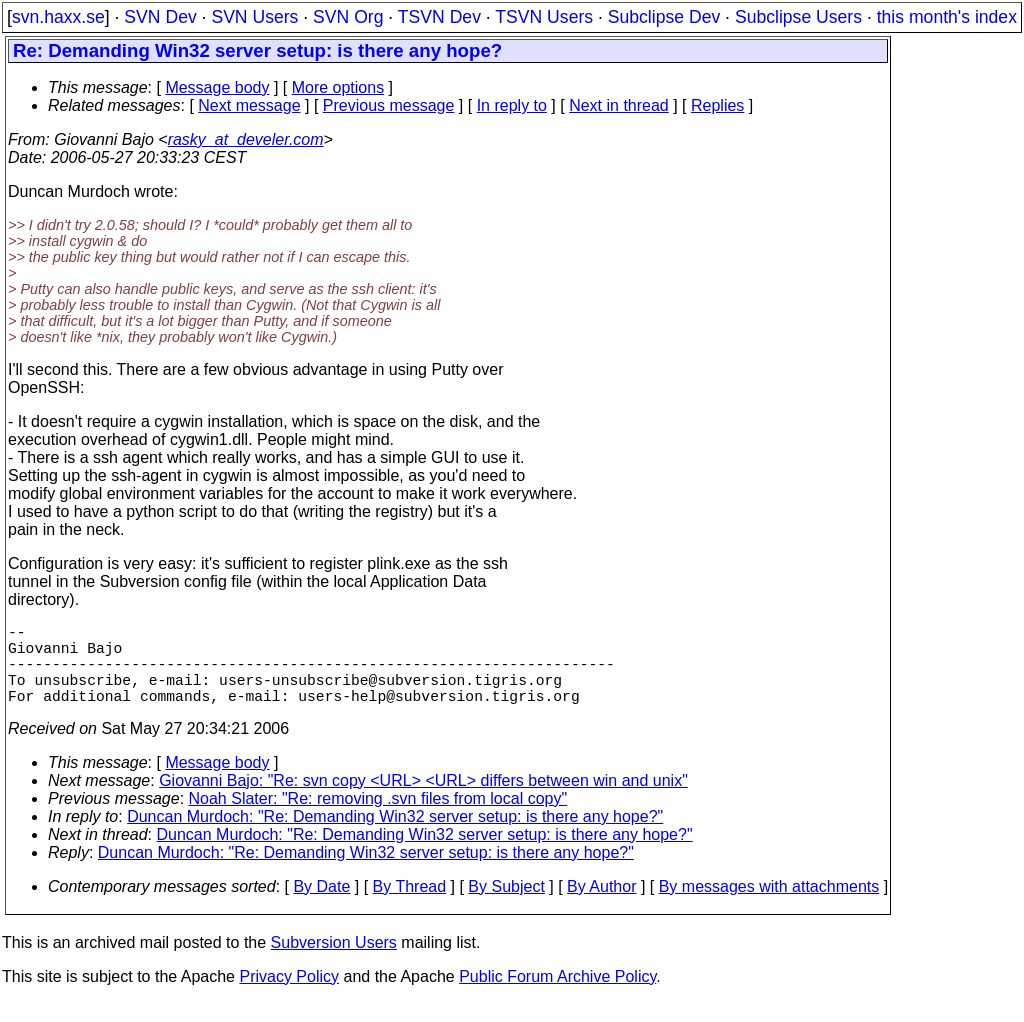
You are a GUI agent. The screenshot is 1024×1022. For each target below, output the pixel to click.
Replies (717, 105)
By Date (321, 906)
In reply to (512, 105)
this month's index (947, 17)
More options (338, 87)
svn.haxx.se (58, 17)
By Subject (506, 906)
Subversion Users (334, 962)
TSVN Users (544, 17)
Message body (217, 87)
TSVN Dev (439, 17)
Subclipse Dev (664, 17)
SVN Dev (160, 17)
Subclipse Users (798, 17)
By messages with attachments (769, 906)
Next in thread (619, 105)
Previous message (389, 105)
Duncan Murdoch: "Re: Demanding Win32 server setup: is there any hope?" (395, 836)
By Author (601, 906)
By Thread (410, 906)
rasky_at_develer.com (246, 139)
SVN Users (254, 17)
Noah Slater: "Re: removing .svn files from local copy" (378, 818)
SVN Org (348, 17)
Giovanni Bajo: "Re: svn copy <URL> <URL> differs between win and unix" (423, 800)
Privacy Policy (289, 996)
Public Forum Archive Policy (557, 996)
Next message (249, 105)
